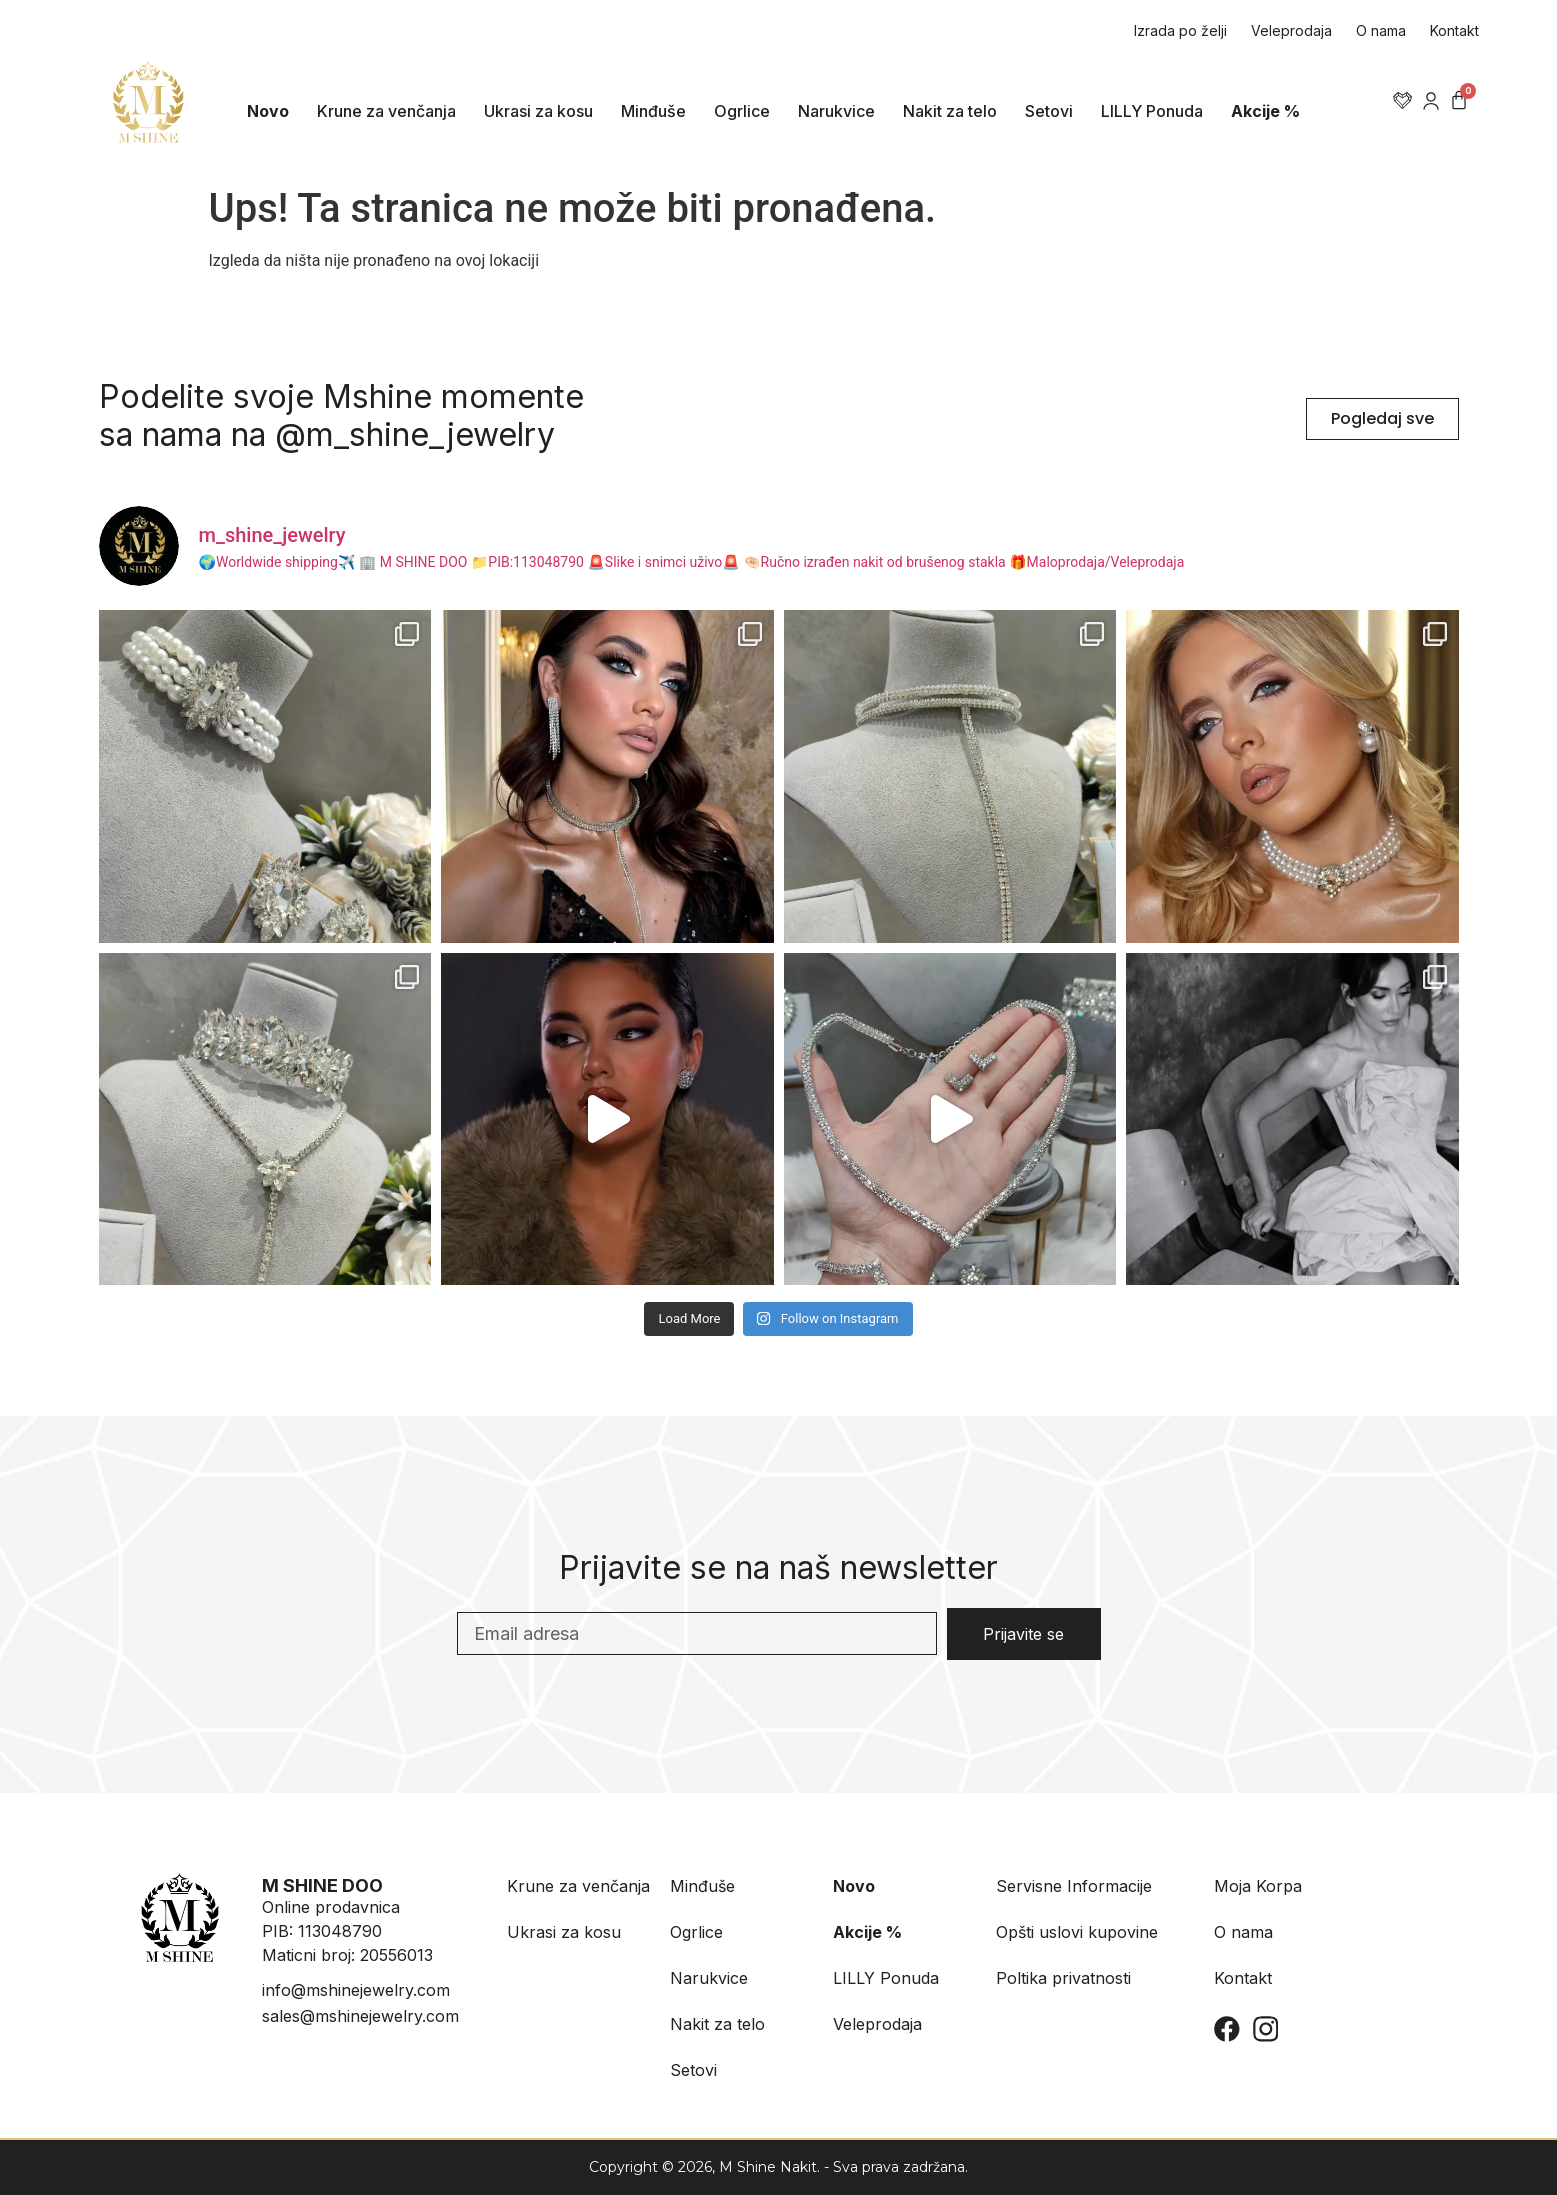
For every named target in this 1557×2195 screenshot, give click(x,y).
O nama (1381, 30)
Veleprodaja (1291, 30)
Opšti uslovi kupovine (1077, 1932)
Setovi (1049, 111)
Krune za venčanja (386, 111)
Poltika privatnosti (1063, 1978)
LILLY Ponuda (1152, 111)
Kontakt (1454, 30)
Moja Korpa (1258, 1886)
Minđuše (653, 111)
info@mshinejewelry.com (356, 1990)
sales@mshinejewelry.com (360, 2016)
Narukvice (836, 111)
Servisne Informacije (1074, 1886)
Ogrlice (742, 111)
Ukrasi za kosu (538, 111)
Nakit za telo (950, 111)
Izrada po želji (1180, 30)
